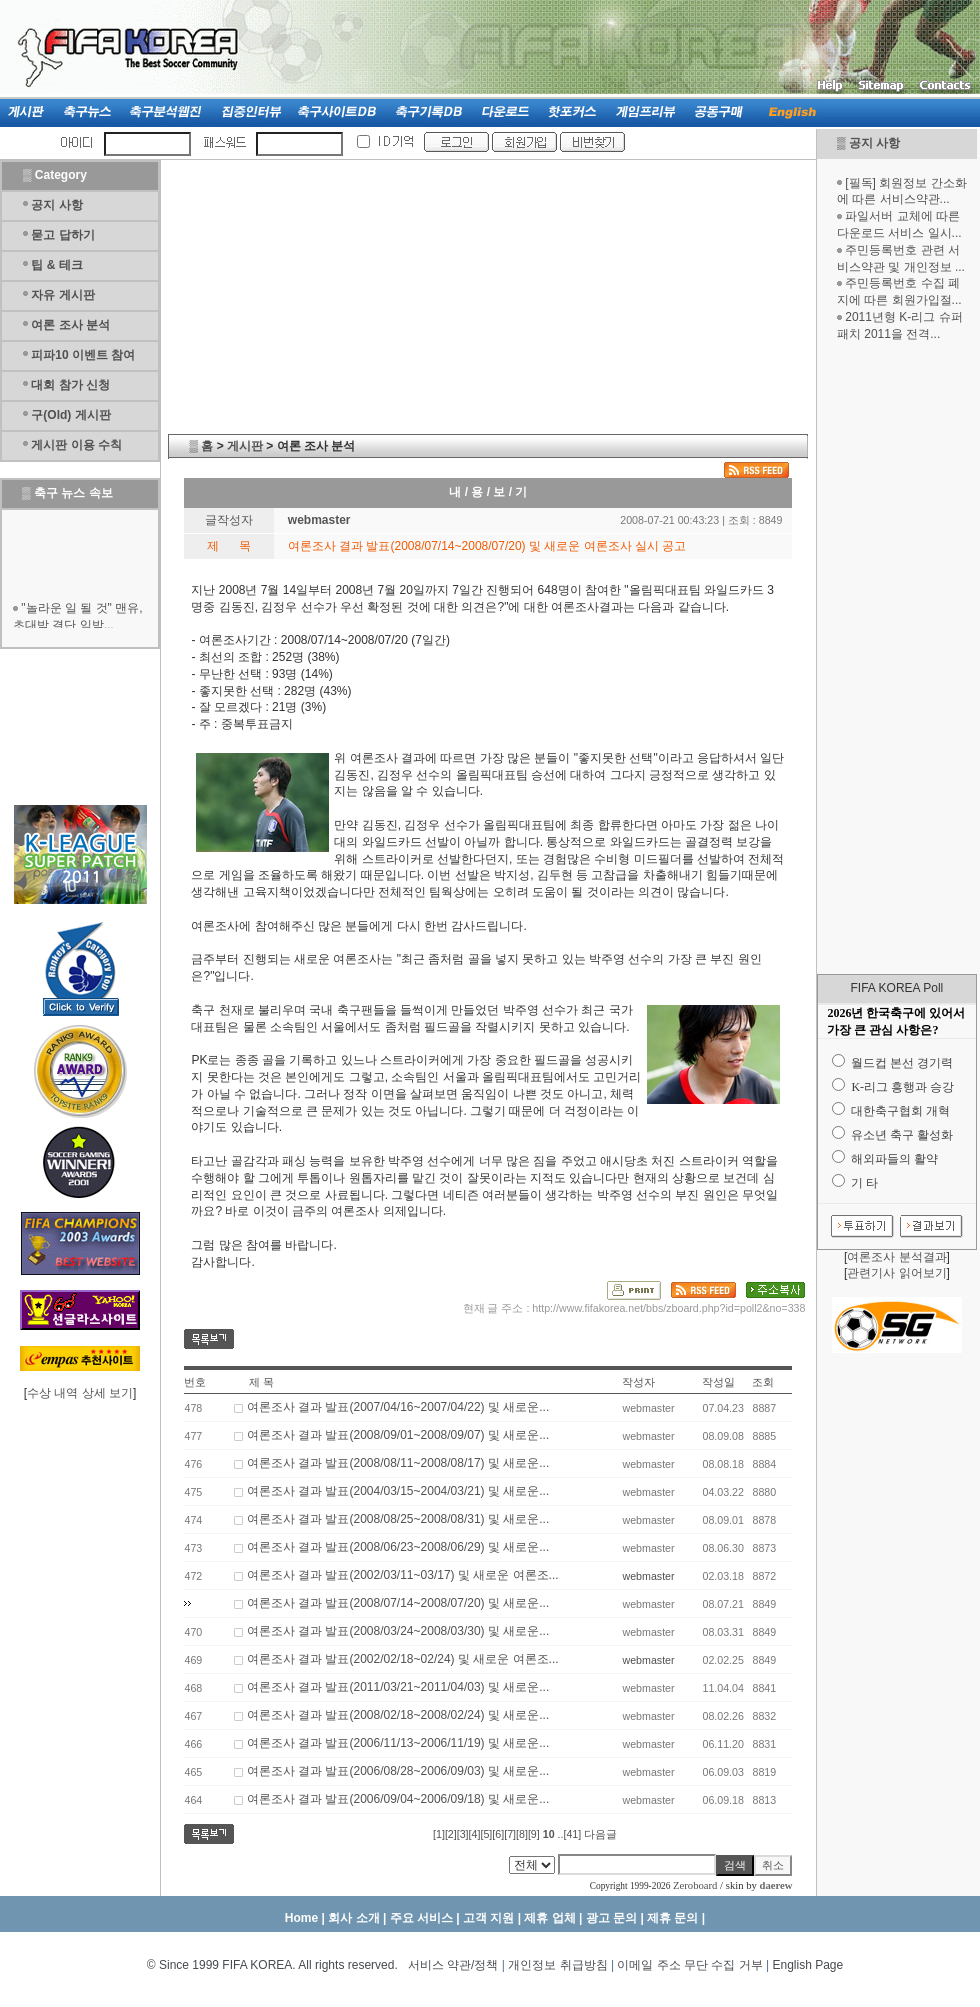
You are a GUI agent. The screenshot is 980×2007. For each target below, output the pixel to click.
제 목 (261, 1382)
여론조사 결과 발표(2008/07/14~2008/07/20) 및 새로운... (398, 1603)
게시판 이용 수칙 (76, 445)
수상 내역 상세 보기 (80, 1393)
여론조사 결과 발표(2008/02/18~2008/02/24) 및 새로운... (398, 1715)
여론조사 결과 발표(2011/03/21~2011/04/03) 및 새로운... (398, 1687)
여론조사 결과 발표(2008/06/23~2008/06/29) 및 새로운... (398, 1547)
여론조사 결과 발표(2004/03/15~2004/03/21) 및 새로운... (398, 1491)
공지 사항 (874, 143)
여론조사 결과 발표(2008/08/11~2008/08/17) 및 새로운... (398, 1463)
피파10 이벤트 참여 (83, 355)
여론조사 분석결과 (896, 1257)
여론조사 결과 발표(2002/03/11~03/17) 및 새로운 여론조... (403, 1575)
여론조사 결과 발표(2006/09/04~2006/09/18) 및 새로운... (398, 1799)
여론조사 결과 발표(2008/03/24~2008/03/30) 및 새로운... (398, 1631)
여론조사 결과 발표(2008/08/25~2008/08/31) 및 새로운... (398, 1519)
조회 (763, 1382)
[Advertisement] (897, 658)
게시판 (245, 446)
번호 (195, 1382)
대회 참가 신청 (70, 385)
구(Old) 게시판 (70, 415)
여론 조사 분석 (70, 325)
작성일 (718, 1382)
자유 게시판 (62, 295)
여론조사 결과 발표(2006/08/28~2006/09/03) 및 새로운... (398, 1771)
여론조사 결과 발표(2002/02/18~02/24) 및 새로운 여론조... (403, 1659)
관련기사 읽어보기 (896, 1273)
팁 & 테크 (56, 265)
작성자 (638, 1382)
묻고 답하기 (62, 235)
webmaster (648, 1576)
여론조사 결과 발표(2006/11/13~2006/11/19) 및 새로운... (398, 1743)
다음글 (600, 1834)
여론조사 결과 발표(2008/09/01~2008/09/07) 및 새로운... (398, 1435)
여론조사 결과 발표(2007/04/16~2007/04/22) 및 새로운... (398, 1407)
